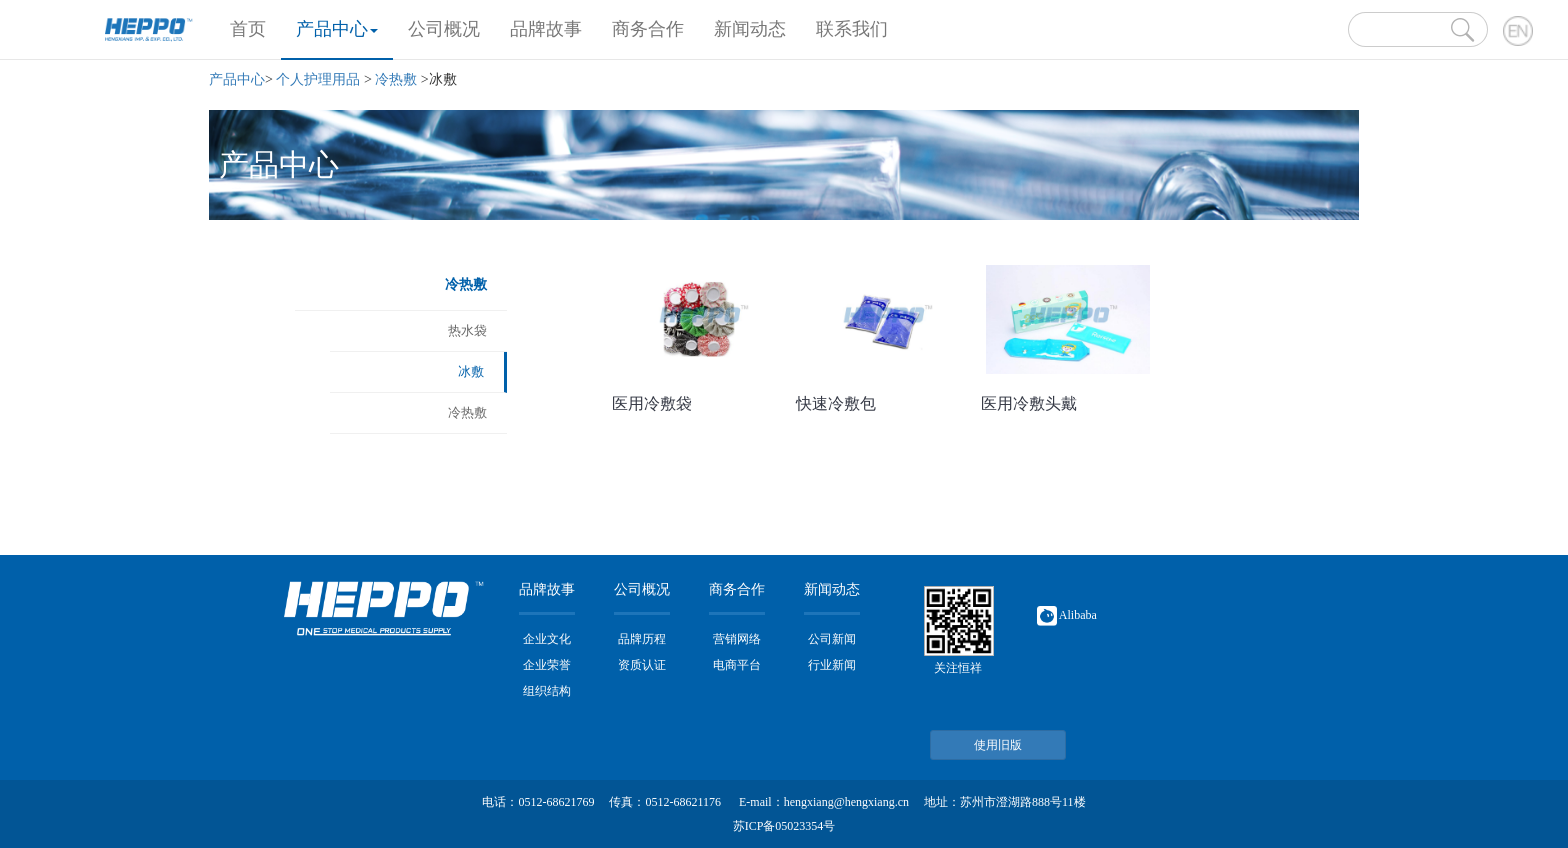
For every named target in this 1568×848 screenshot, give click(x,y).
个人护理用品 (318, 79)
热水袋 (467, 330)
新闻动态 (750, 29)
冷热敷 (396, 79)
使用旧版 (998, 745)
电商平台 (737, 665)
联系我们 (852, 29)
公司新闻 (832, 639)
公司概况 (444, 29)
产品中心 (337, 29)
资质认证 (642, 665)
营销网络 (737, 639)
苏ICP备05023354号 (784, 826)
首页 (255, 26)
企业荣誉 (547, 665)
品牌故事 (546, 29)
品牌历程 (642, 639)
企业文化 (547, 639)
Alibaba (1067, 615)
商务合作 (648, 29)
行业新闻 (832, 665)
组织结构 (547, 691)
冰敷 (471, 371)
